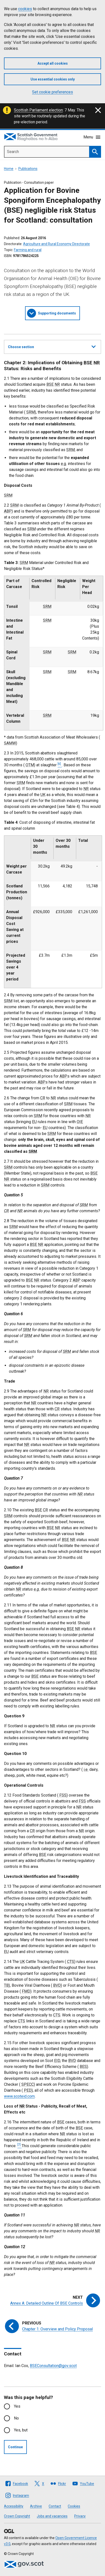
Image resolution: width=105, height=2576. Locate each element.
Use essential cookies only (53, 79)
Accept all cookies (52, 63)
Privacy (80, 2516)
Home (8, 169)
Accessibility (13, 2506)
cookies (25, 8)
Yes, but (21, 2430)
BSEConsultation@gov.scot (53, 2365)
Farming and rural (27, 250)
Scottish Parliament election (38, 110)
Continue (15, 2447)
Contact (55, 2506)
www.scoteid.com (19, 2096)
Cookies (74, 2506)
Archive (36, 2506)
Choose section (52, 346)
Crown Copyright (17, 2516)
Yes (17, 2406)
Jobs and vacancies (52, 2516)
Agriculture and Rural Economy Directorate (56, 244)
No (16, 2418)
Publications (27, 169)
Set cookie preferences (52, 92)
